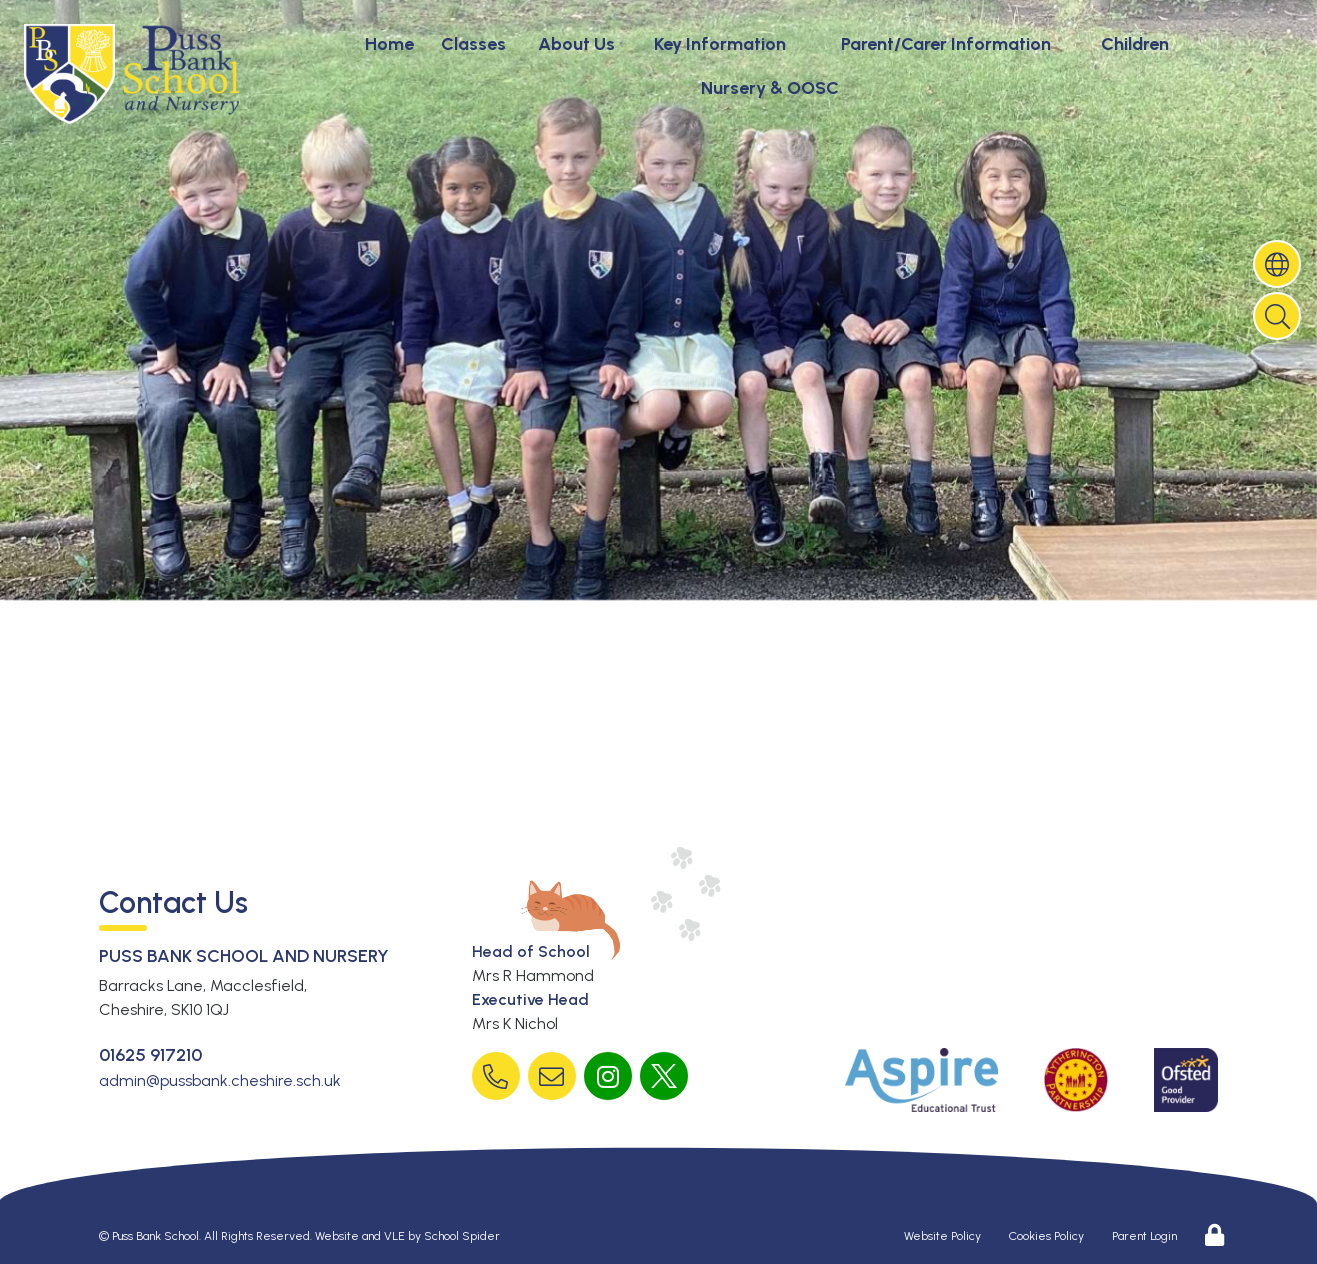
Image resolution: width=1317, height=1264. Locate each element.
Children (1135, 44)
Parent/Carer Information (946, 44)
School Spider (462, 1236)
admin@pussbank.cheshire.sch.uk (220, 1080)
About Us (576, 44)
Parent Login (1144, 1236)
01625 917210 (150, 1055)
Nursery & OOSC (770, 88)
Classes (473, 44)
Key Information (720, 44)
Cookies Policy (1046, 1236)
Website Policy (942, 1236)
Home (389, 44)
